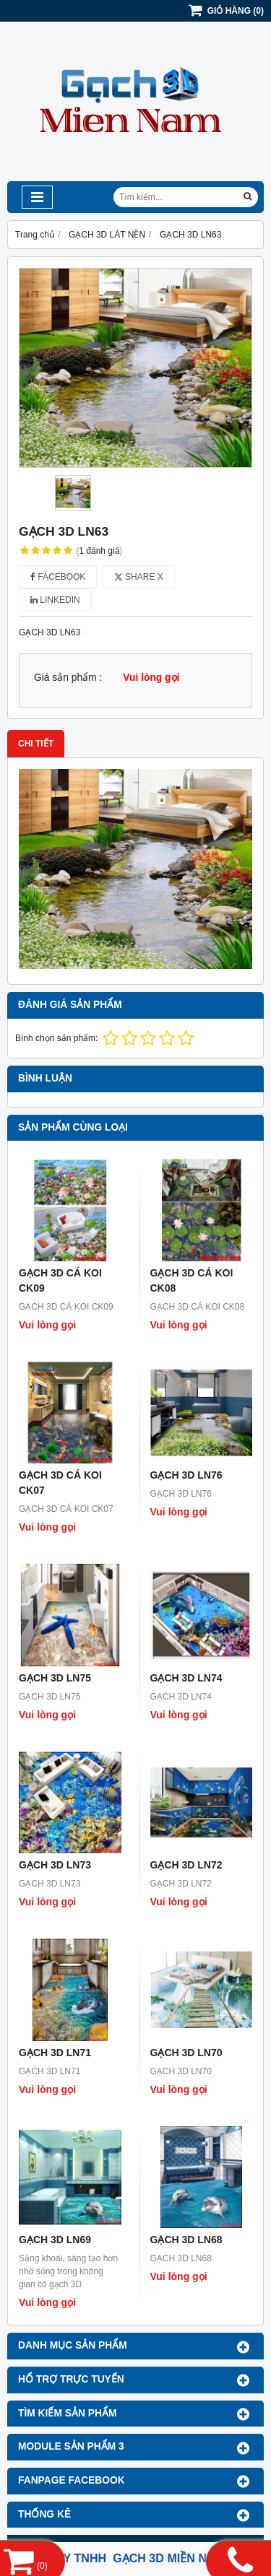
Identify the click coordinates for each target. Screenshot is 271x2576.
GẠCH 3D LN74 (186, 1678)
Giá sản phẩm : (68, 677)
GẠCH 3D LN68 (186, 2239)
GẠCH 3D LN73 (55, 1865)
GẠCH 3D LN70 (186, 2052)
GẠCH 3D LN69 (55, 2239)
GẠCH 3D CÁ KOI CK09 (60, 1280)
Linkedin (55, 600)
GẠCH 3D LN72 (186, 1865)
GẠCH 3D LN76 (186, 1475)
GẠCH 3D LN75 (55, 1678)
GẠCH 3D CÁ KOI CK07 (60, 1482)
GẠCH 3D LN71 (55, 2052)
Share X (138, 577)
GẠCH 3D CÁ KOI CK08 (191, 1280)
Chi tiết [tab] (35, 744)
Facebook (57, 577)
